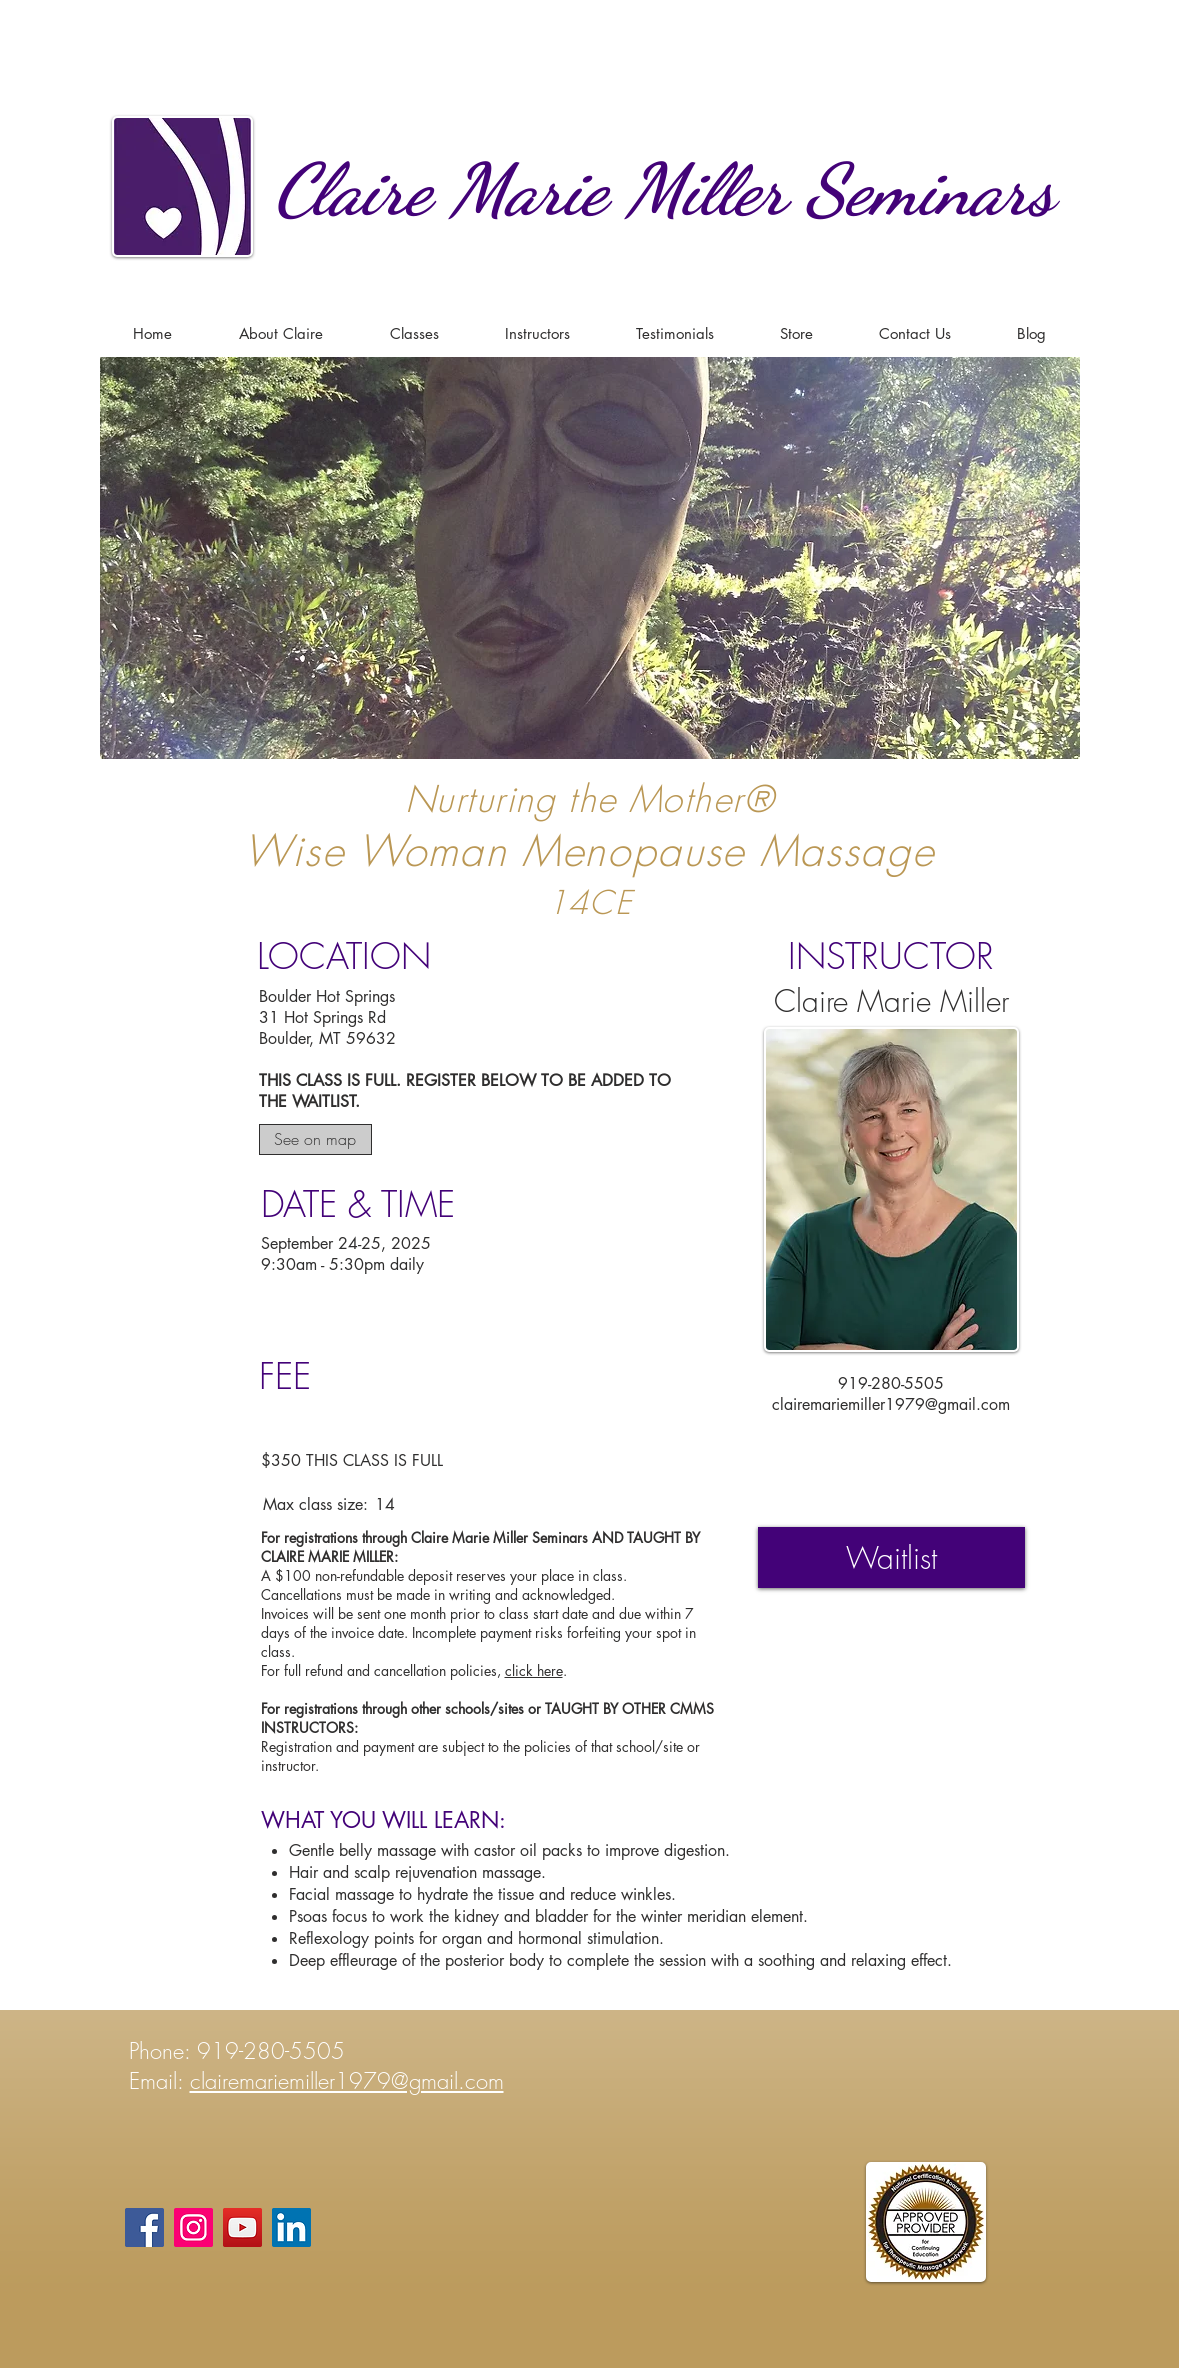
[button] (414, 333)
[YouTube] (242, 2227)
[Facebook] (144, 2227)
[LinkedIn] (291, 2227)
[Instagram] (193, 2227)
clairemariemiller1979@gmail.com (891, 1404)
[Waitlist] (891, 1557)
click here (534, 1670)
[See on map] (315, 1139)
